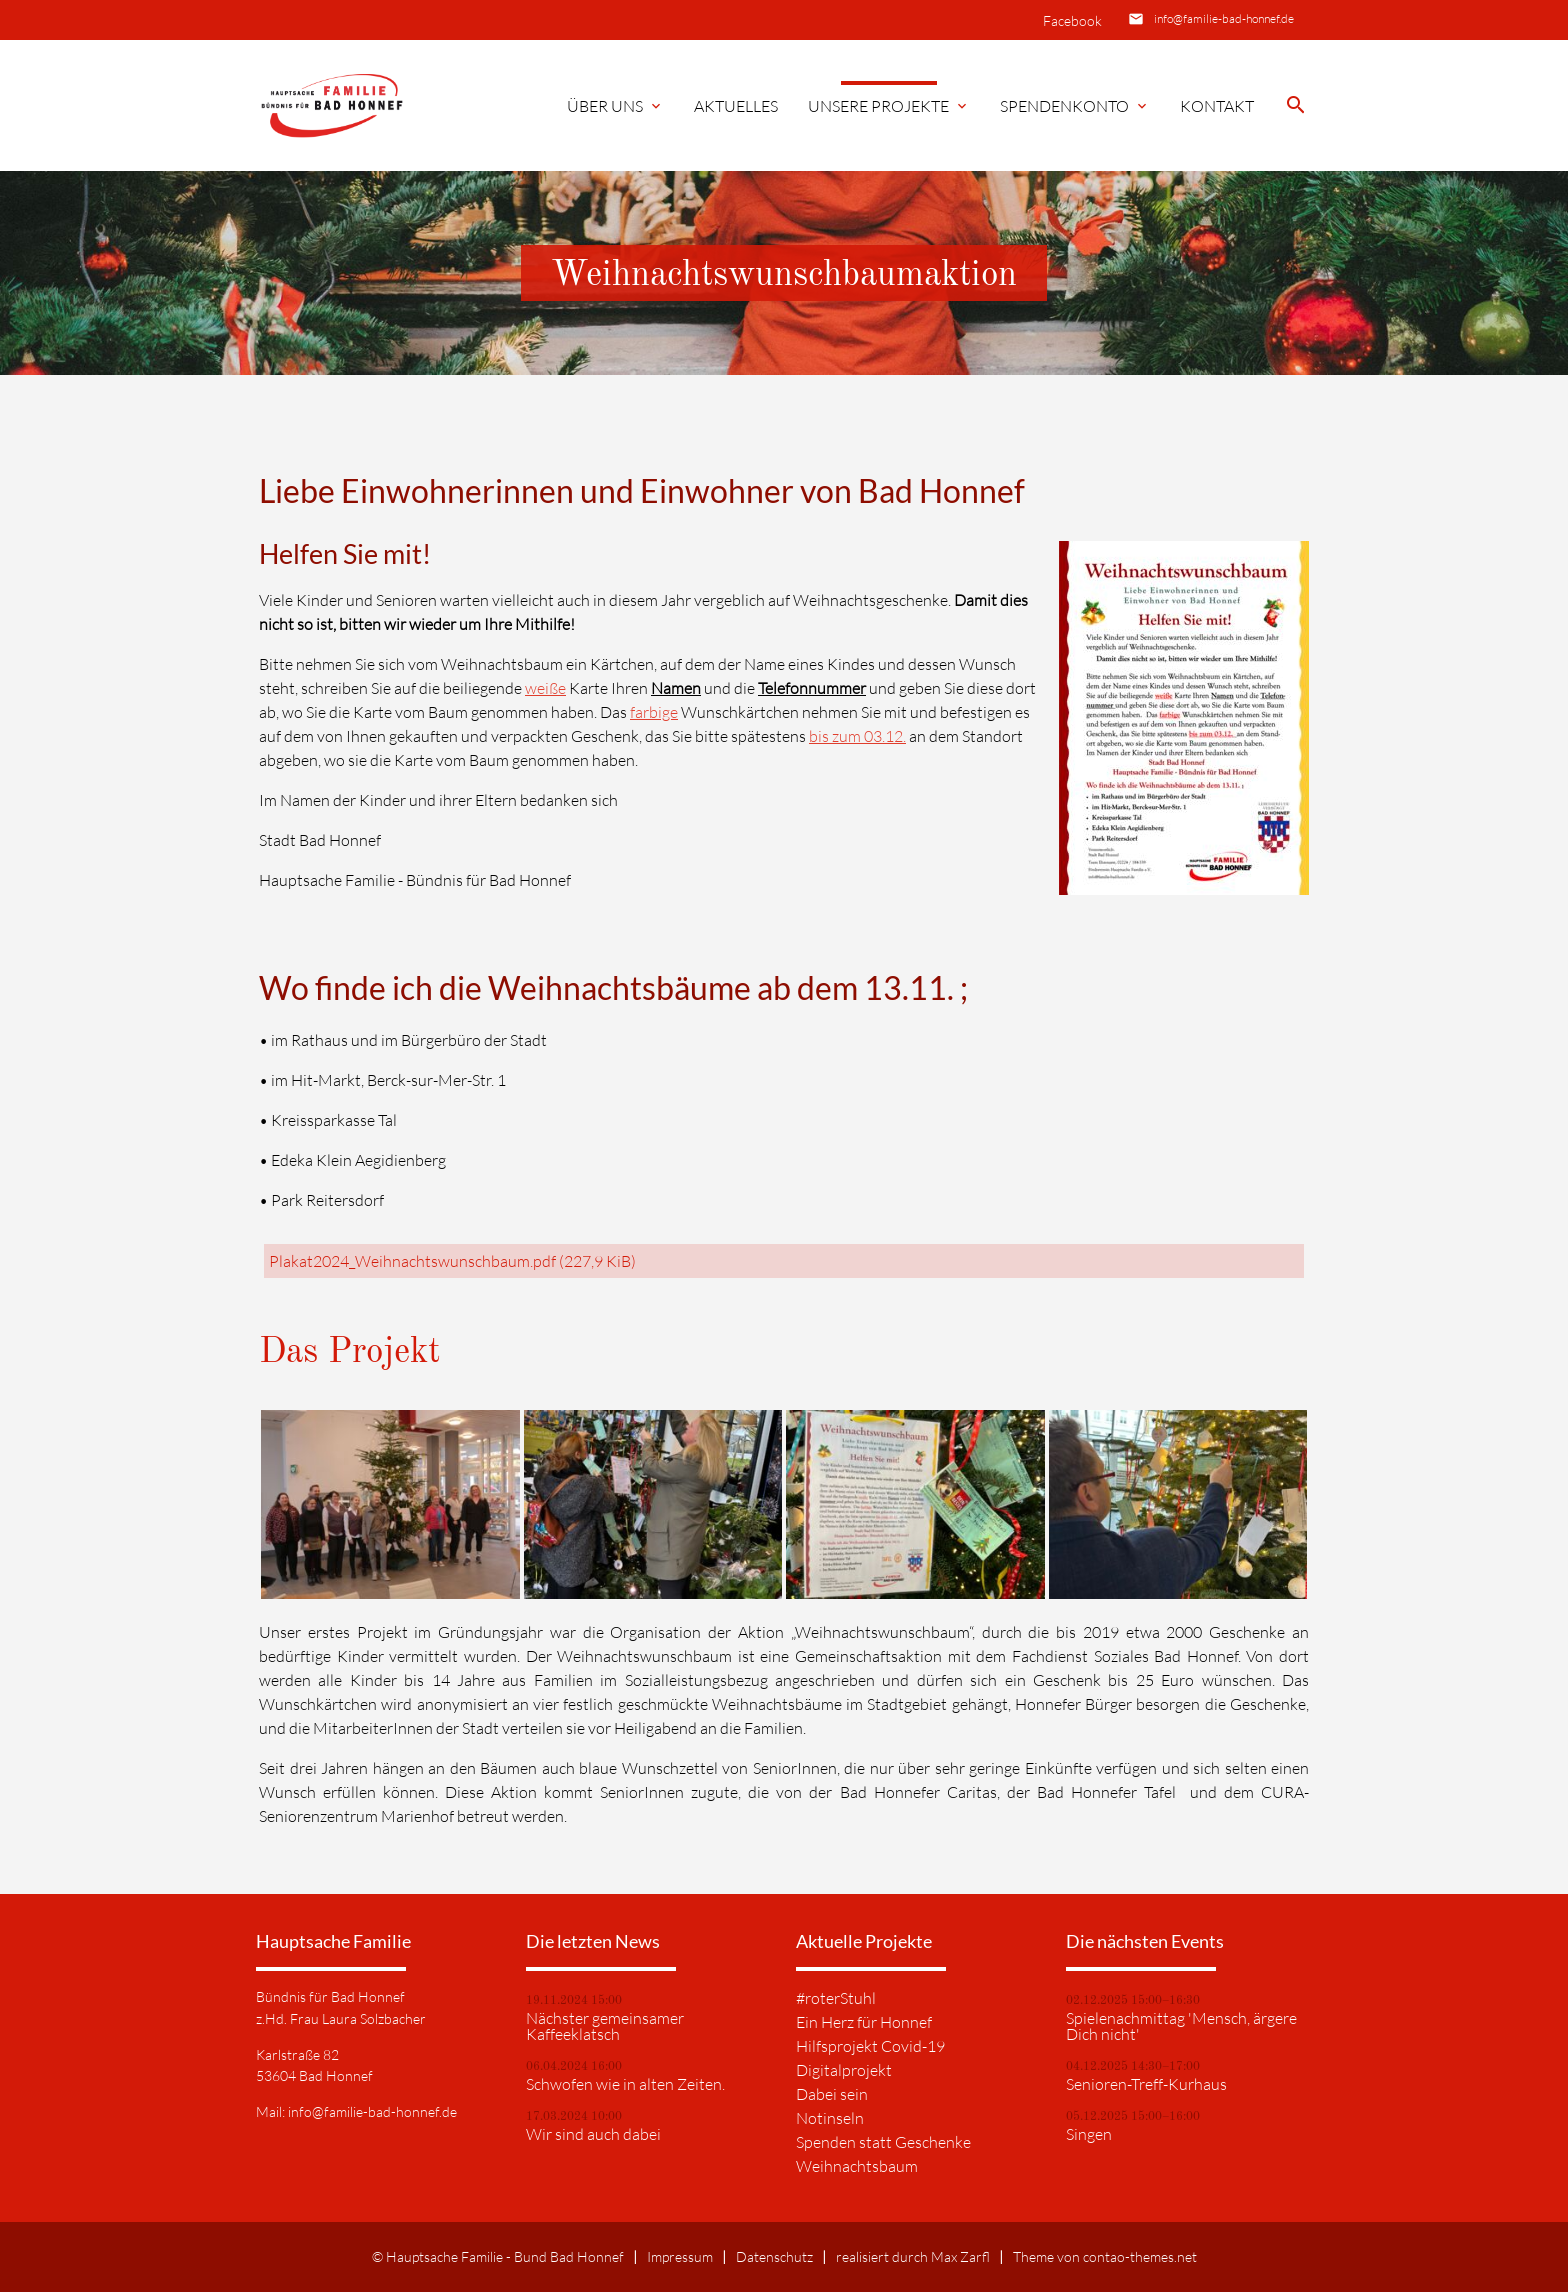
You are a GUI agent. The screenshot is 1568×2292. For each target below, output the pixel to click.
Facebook (1072, 20)
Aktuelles (736, 106)
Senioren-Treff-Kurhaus (1146, 2084)
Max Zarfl (960, 2256)
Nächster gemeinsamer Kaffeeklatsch (605, 2026)
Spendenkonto (1075, 106)
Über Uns (615, 106)
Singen (1089, 2134)
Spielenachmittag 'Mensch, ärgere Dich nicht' (1181, 2026)
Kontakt (1217, 106)
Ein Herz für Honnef (864, 2022)
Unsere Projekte (889, 106)
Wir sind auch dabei (593, 2134)
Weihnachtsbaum (857, 2166)
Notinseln (830, 2118)
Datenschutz (774, 2256)
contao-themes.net (1140, 2256)
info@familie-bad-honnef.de (1224, 18)
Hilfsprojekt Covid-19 (870, 2046)
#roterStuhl (836, 1998)
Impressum (680, 2256)
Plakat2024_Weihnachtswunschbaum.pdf (452, 1261)
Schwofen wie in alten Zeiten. (625, 2084)
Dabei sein (832, 2094)
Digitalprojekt (844, 2070)
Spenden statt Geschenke (883, 2142)
